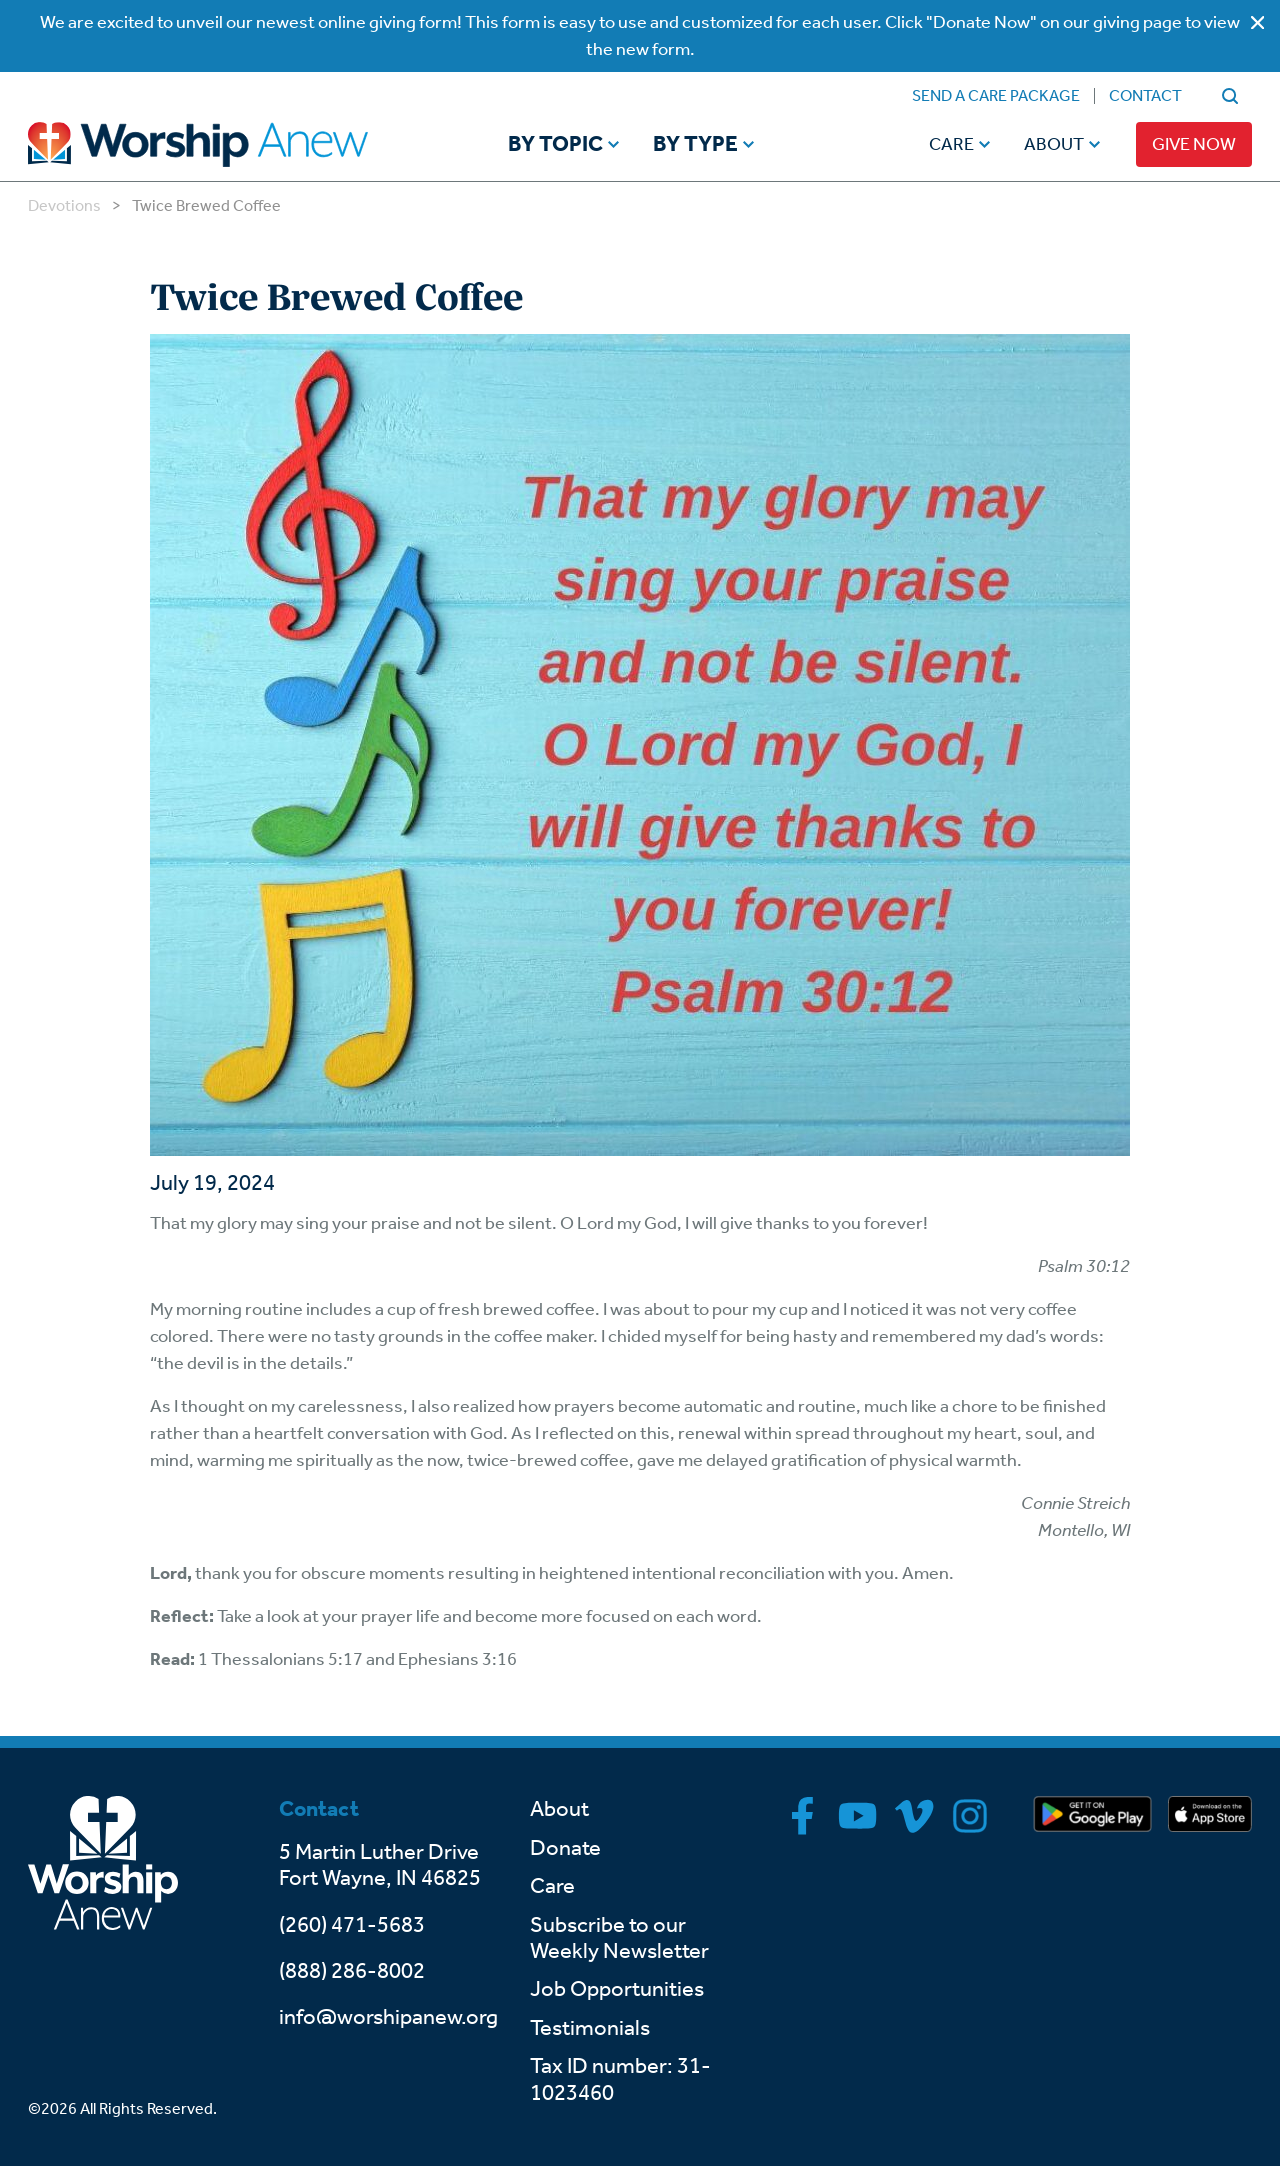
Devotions (64, 205)
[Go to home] (236, 144)
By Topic (555, 145)
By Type (695, 145)
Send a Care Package (996, 95)
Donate (565, 1848)
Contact (1145, 95)
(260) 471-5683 (352, 1925)
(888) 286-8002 (352, 1971)
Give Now (1194, 144)
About (1054, 144)
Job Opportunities (617, 1989)
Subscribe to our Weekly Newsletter (619, 1938)
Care (951, 144)
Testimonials (590, 2028)
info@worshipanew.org (388, 2017)
